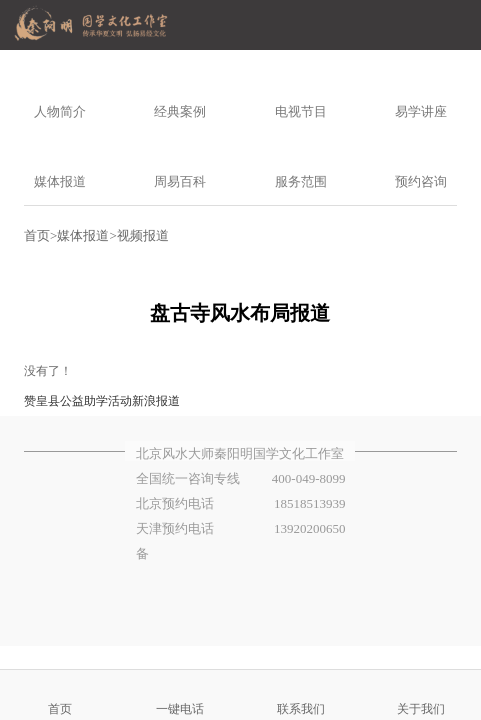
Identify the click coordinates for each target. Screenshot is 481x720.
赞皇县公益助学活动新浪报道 (102, 401)
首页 (37, 235)
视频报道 (143, 235)
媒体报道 (83, 235)
